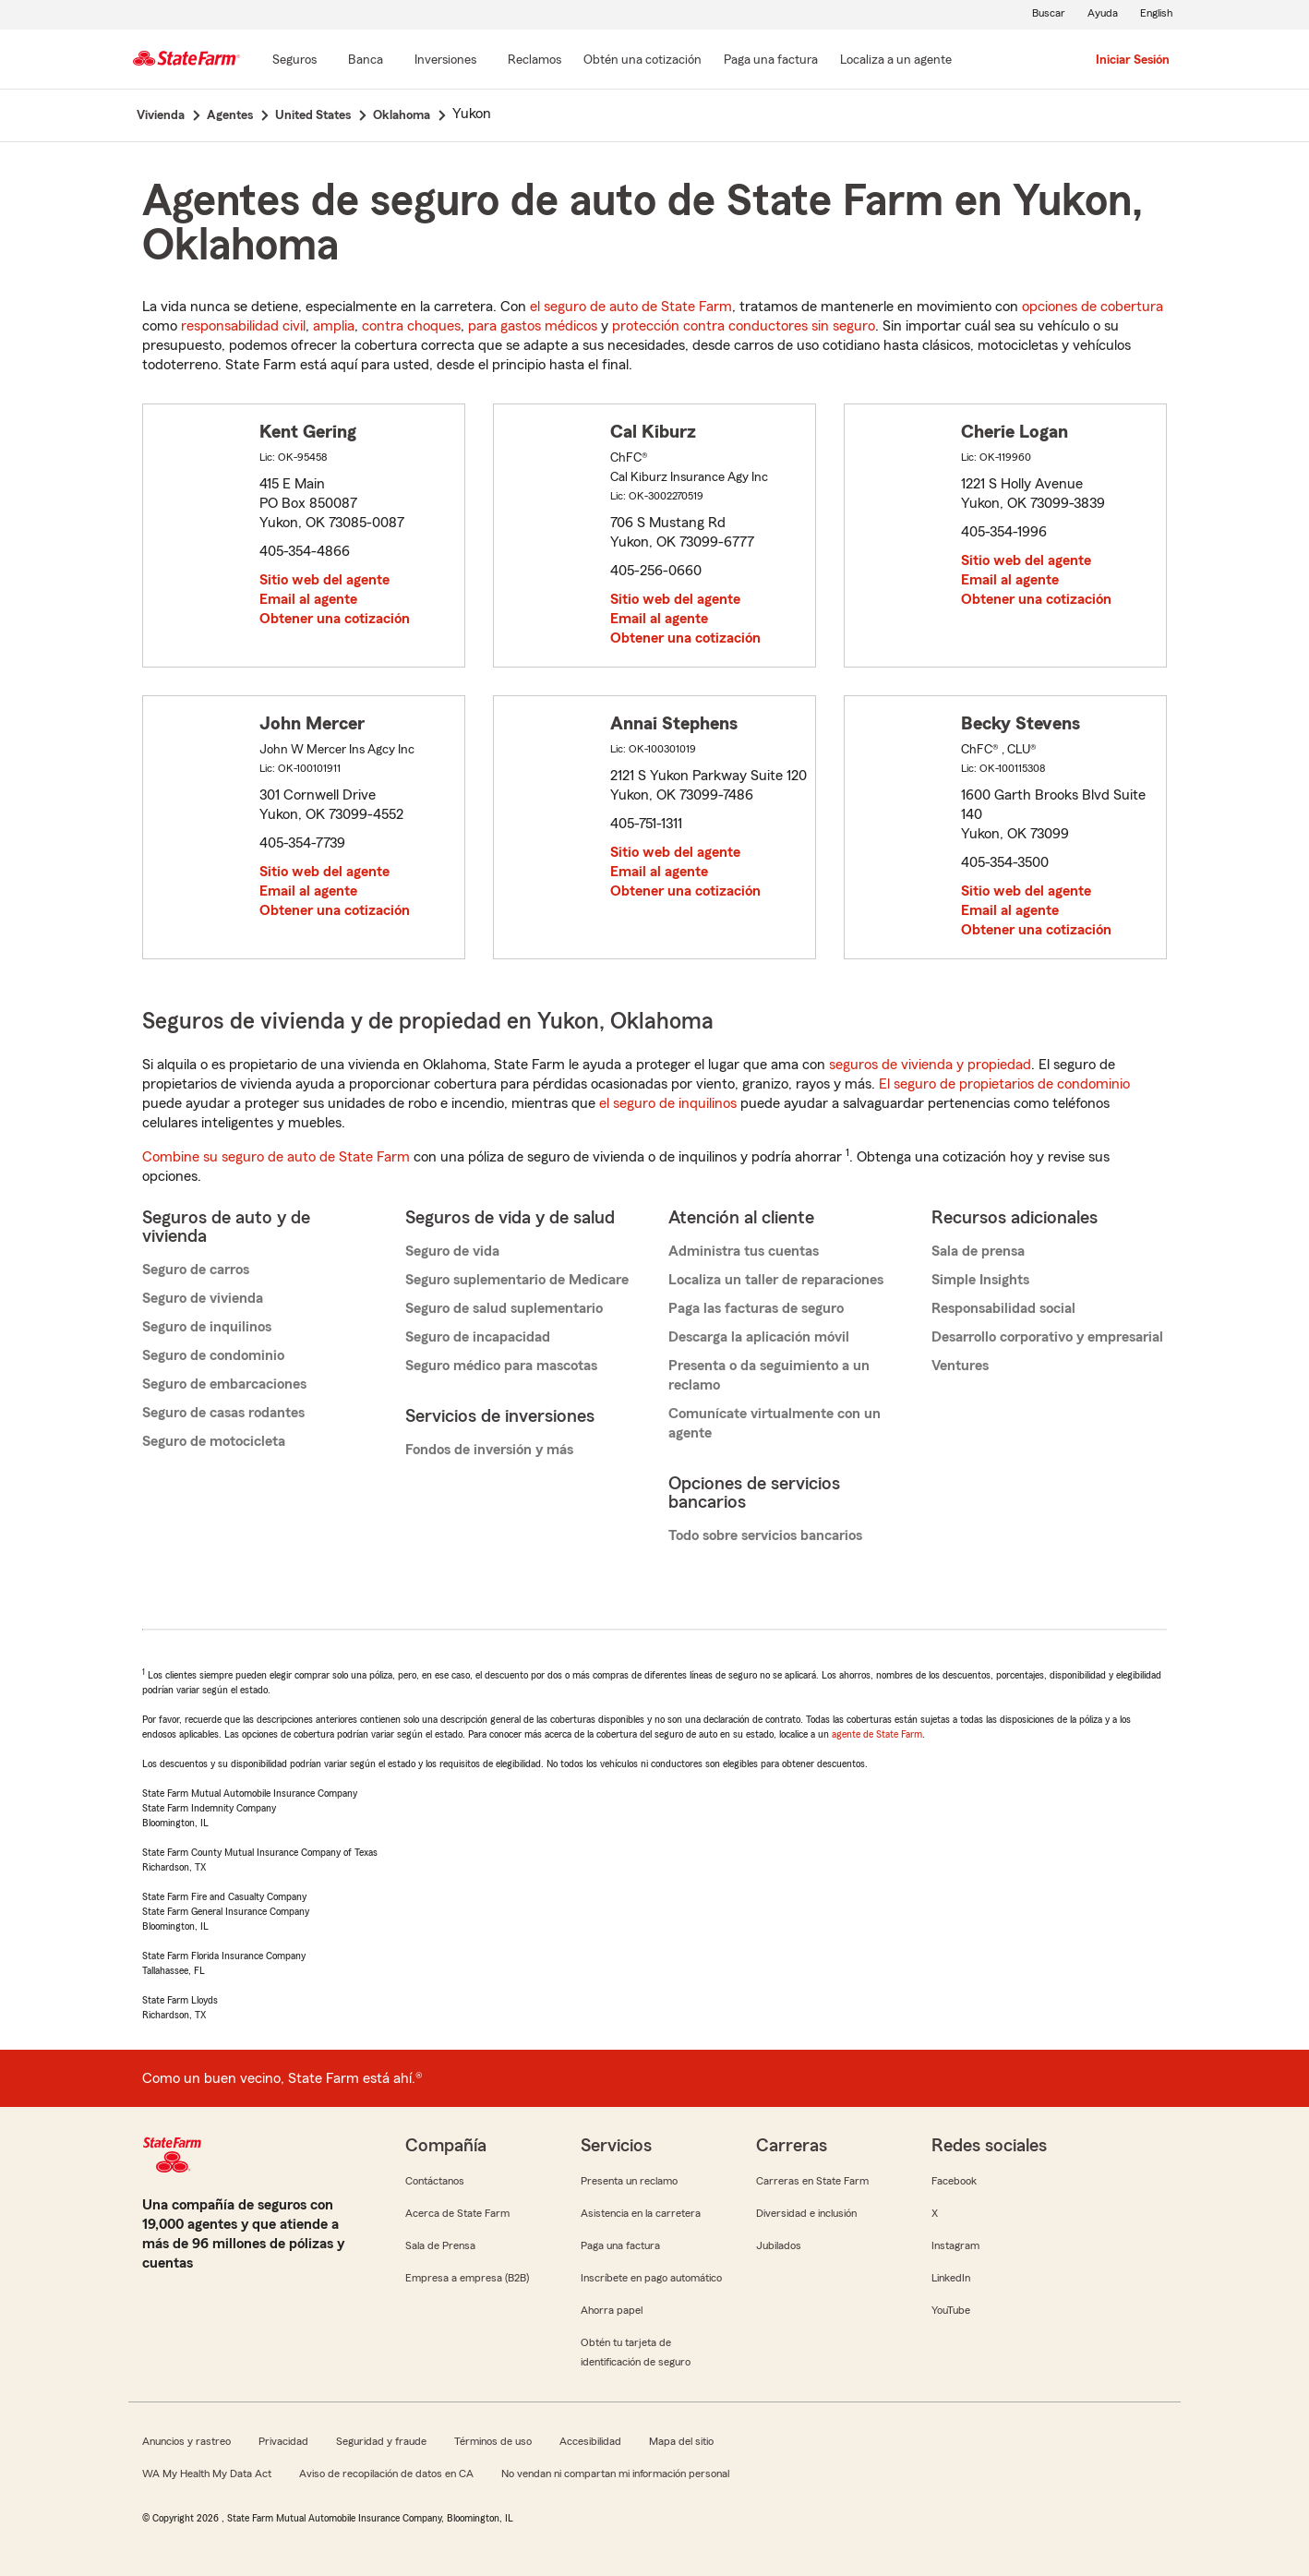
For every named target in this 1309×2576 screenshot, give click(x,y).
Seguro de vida (452, 1251)
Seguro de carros (195, 1269)
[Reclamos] (534, 61)
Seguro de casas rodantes (223, 1412)
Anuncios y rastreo (186, 2441)
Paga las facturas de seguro (756, 1308)
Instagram (955, 2245)
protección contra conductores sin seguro (743, 326)
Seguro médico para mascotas (501, 1365)
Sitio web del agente (324, 579)
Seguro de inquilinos (206, 1326)
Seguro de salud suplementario (504, 1308)
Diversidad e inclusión (806, 2213)
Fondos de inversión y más (489, 1449)
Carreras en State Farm (812, 2180)
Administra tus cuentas (743, 1251)
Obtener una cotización (334, 618)
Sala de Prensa (440, 2245)
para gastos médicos (532, 326)
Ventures (960, 1365)
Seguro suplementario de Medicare (517, 1279)
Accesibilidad (590, 2441)
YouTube (950, 2310)
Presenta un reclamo (629, 2180)
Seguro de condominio (213, 1355)
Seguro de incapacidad (477, 1337)
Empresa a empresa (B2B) (467, 2277)
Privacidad (283, 2441)
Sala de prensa (978, 1251)
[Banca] (365, 61)
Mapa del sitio (681, 2441)
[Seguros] (294, 61)
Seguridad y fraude (381, 2441)
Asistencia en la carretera (641, 2213)
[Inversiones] (445, 61)
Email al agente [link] (308, 599)
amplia (333, 326)
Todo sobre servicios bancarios (765, 1535)
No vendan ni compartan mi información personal (615, 2473)
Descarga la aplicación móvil (758, 1337)
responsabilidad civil (243, 326)
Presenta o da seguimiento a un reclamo (769, 1375)
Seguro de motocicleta (213, 1441)
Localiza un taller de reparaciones (775, 1279)
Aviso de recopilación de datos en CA (386, 2473)
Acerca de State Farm (457, 2213)
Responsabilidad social (1003, 1308)
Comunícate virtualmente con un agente (774, 1423)
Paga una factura (620, 2245)
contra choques (411, 326)
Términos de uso (493, 2441)
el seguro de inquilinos (668, 1103)
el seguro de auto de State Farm (631, 306)
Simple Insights (980, 1279)
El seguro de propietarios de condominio (1004, 1084)
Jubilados (778, 2245)
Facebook (954, 2180)
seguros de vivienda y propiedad (930, 1064)
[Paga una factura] (771, 61)
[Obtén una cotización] (642, 61)
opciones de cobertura (1092, 306)
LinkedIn (950, 2277)
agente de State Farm (877, 1733)
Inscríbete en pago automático (651, 2277)
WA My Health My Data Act (206, 2473)
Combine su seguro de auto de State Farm (276, 1157)
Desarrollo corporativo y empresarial (1047, 1337)
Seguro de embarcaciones (224, 1384)
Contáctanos (434, 2180)
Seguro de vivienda (202, 1298)
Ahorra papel (611, 2310)
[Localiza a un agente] (896, 61)
